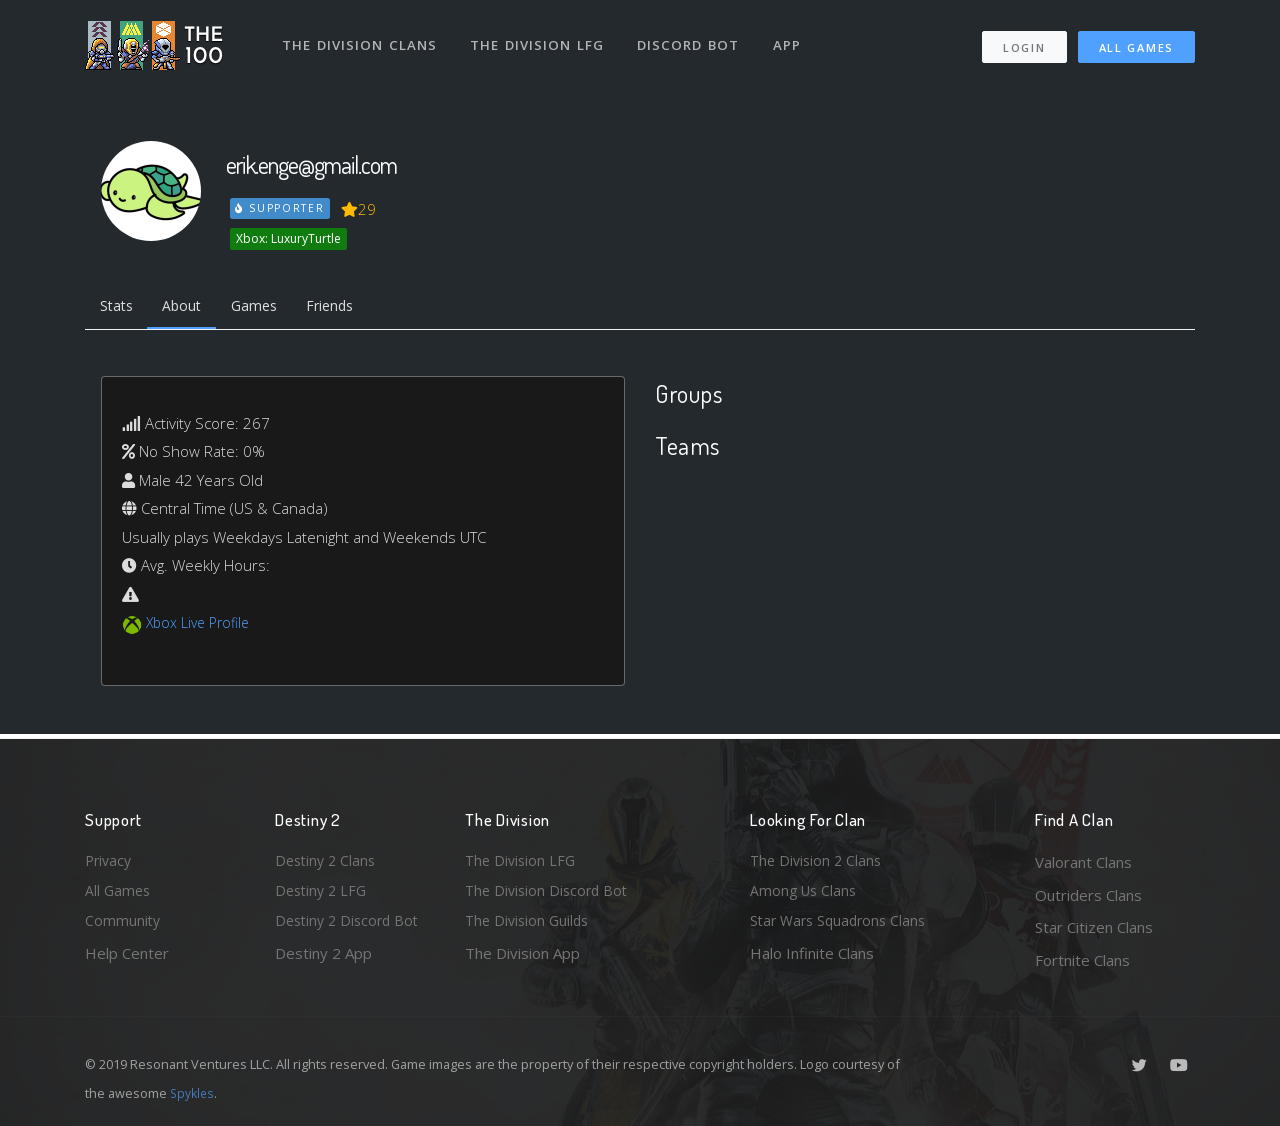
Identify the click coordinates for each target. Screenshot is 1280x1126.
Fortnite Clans (1082, 960)
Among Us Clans (805, 895)
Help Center (127, 960)
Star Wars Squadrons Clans (842, 927)
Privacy (110, 862)
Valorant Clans (1083, 862)
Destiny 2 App (323, 960)
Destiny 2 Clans (328, 862)
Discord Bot (692, 38)
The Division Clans (361, 38)
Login (1023, 40)
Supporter (281, 208)
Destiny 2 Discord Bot (351, 927)
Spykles (193, 1093)
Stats (119, 308)
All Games (1136, 40)
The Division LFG (540, 38)
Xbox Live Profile (201, 626)
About (189, 308)
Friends (348, 308)
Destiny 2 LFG (323, 895)
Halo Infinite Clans (812, 960)
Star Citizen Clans (1094, 927)
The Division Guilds (530, 927)
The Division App (522, 960)
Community (123, 927)
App (792, 38)
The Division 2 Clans (818, 862)
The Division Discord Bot (550, 895)
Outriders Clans (1088, 895)
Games (266, 308)
